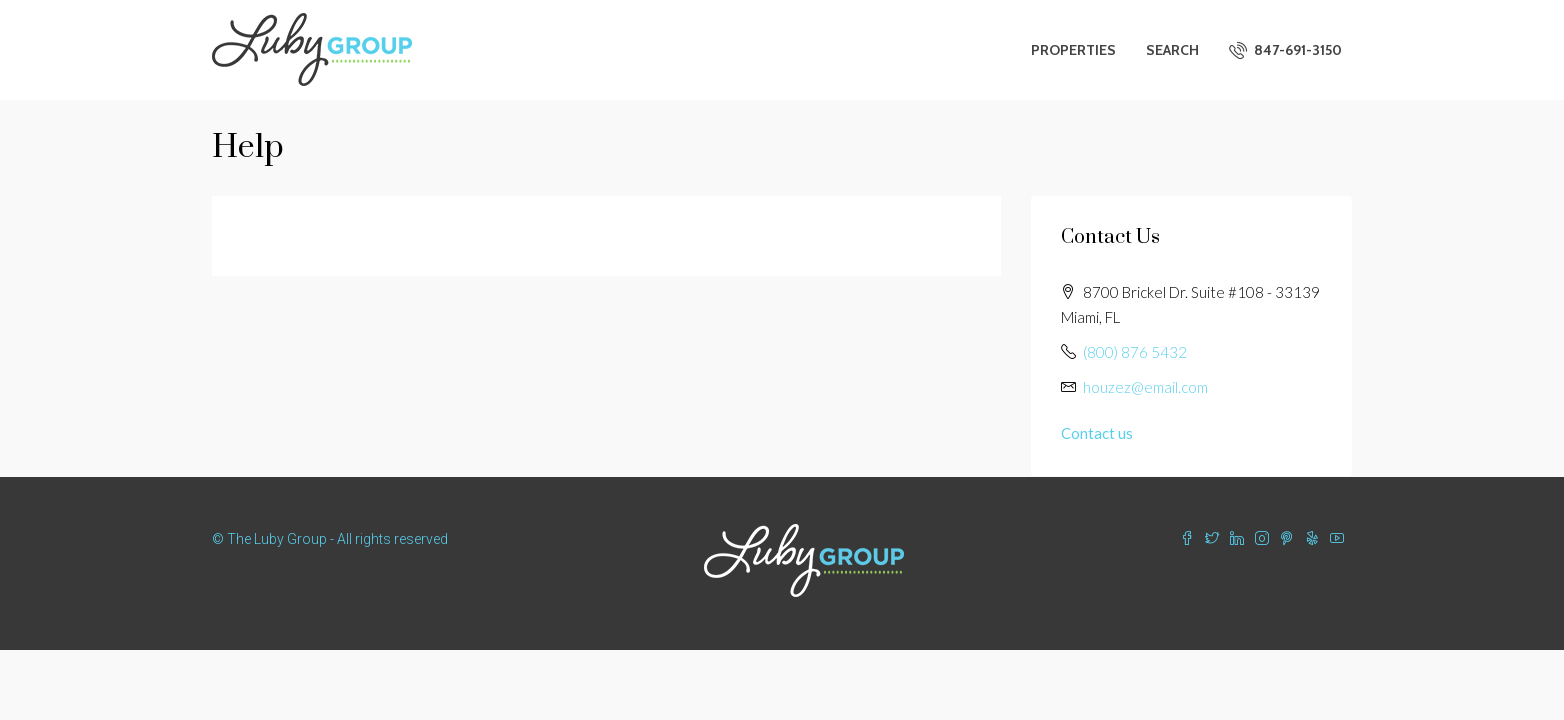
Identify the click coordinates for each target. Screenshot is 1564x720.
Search (1172, 50)
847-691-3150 (1285, 50)
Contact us (1097, 433)
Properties (1073, 50)
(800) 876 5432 (1135, 352)
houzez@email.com (1145, 387)
